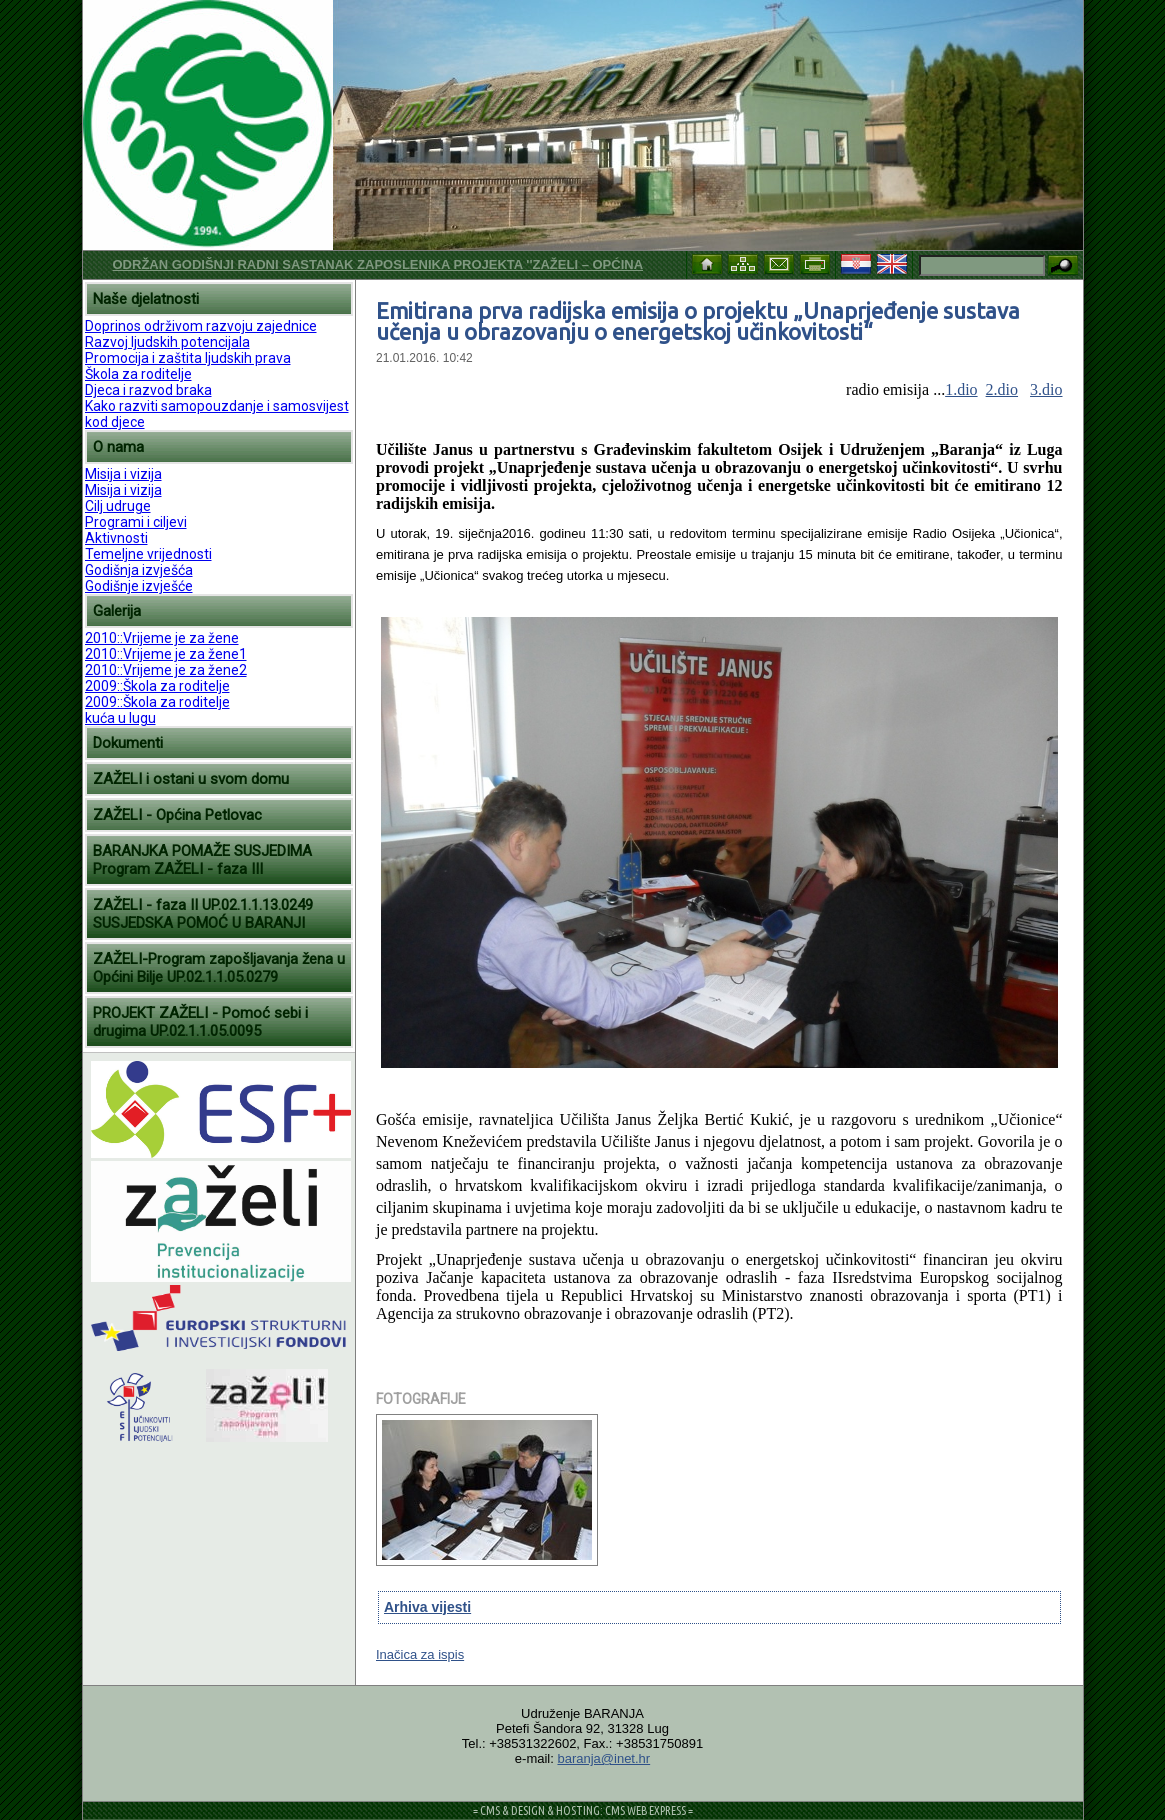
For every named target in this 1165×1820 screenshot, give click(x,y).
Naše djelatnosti (146, 299)
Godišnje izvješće (139, 586)
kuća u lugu (120, 718)
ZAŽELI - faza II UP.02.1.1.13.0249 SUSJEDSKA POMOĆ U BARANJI (203, 914)
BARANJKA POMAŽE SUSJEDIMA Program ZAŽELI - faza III (202, 860)
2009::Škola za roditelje (157, 686)
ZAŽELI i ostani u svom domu (191, 779)
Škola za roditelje (138, 374)
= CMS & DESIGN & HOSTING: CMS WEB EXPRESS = (583, 1810)
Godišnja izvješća (139, 570)
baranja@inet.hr (603, 1758)
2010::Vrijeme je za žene (162, 638)
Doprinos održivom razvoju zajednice (201, 326)
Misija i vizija (123, 474)
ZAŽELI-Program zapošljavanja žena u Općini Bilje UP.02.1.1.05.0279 (219, 968)
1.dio (961, 389)
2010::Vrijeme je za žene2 (166, 670)
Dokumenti (128, 743)
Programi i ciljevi (136, 522)
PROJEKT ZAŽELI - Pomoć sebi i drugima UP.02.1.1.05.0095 (200, 1022)
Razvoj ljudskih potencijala (167, 342)
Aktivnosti (116, 538)
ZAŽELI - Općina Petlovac (177, 815)
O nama (118, 447)
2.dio (1002, 389)
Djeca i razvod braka (148, 390)
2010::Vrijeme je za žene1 (166, 654)
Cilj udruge (118, 506)
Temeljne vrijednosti (148, 554)
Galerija (117, 611)
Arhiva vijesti (427, 1607)
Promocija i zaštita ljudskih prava (188, 358)
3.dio (1046, 389)
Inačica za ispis (420, 1654)
